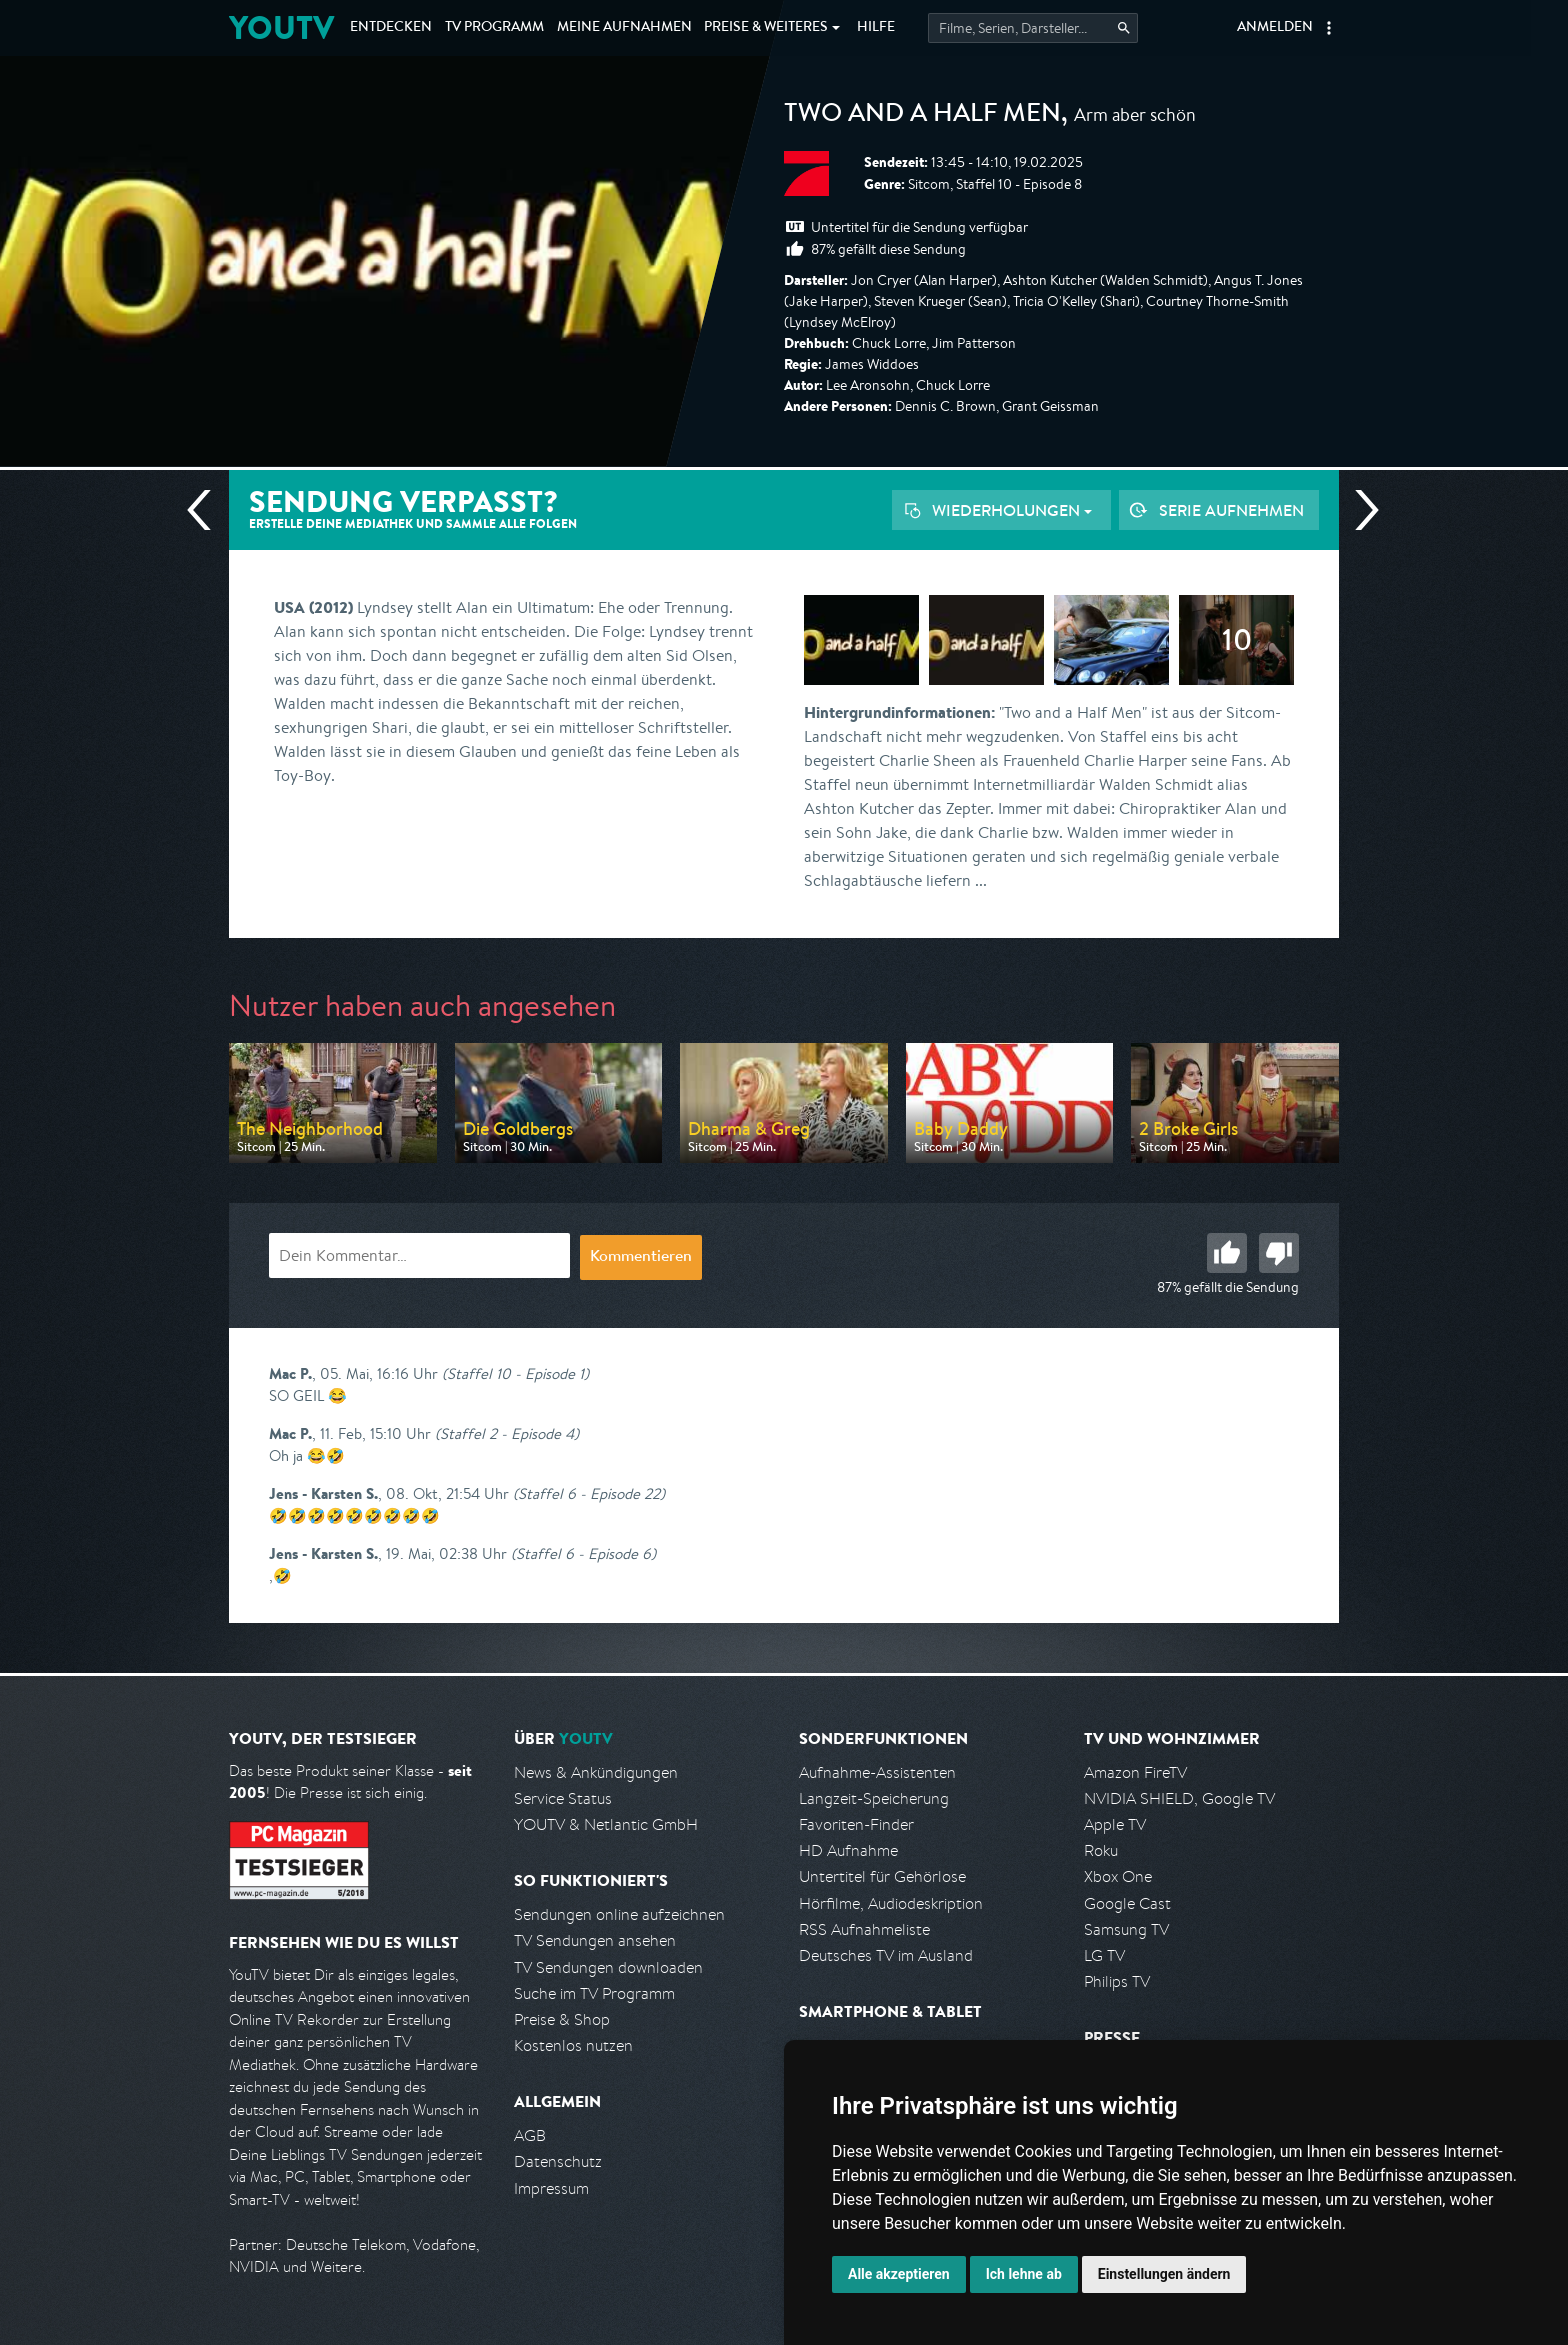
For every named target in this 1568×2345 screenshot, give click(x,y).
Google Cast (1127, 1903)
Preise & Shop (562, 2019)
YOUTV (281, 27)
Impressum (551, 2188)
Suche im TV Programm (594, 1993)
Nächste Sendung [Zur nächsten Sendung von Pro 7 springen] (1359, 510)
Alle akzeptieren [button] (899, 2274)
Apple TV (1115, 1824)
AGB (530, 2135)
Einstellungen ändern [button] (1164, 2274)
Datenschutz (558, 2161)
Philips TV (1117, 1981)
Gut (1227, 1253)
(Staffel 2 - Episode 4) (507, 1433)
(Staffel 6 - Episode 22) (589, 1493)
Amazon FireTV (1135, 1772)
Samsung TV (1126, 1929)
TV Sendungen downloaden (608, 1967)
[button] (1329, 28)
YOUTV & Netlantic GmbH (606, 1824)
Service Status (563, 1798)
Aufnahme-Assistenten (877, 1772)
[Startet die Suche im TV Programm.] (1033, 28)
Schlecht (1279, 1253)
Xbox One (1118, 1876)
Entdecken (391, 28)
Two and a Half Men (922, 116)
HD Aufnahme (848, 1850)
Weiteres (766, 28)
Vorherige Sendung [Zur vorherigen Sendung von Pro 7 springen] (207, 510)
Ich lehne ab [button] (1024, 2274)
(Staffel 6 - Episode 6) (583, 1553)
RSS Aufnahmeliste (864, 1929)
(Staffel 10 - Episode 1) (515, 1373)
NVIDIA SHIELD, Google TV (1179, 1798)
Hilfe (876, 28)
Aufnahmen (624, 28)
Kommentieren (641, 1258)
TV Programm (494, 28)
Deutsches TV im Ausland (886, 1955)
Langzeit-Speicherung (874, 1798)
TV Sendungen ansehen (595, 1940)
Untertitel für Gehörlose (882, 1876)
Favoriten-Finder (856, 1824)
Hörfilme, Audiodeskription (891, 1903)
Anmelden (1275, 28)
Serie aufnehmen (1231, 510)
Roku (1101, 1850)
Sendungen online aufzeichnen (619, 1914)
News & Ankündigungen (596, 1772)
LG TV (1104, 1955)
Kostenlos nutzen (573, 2045)
